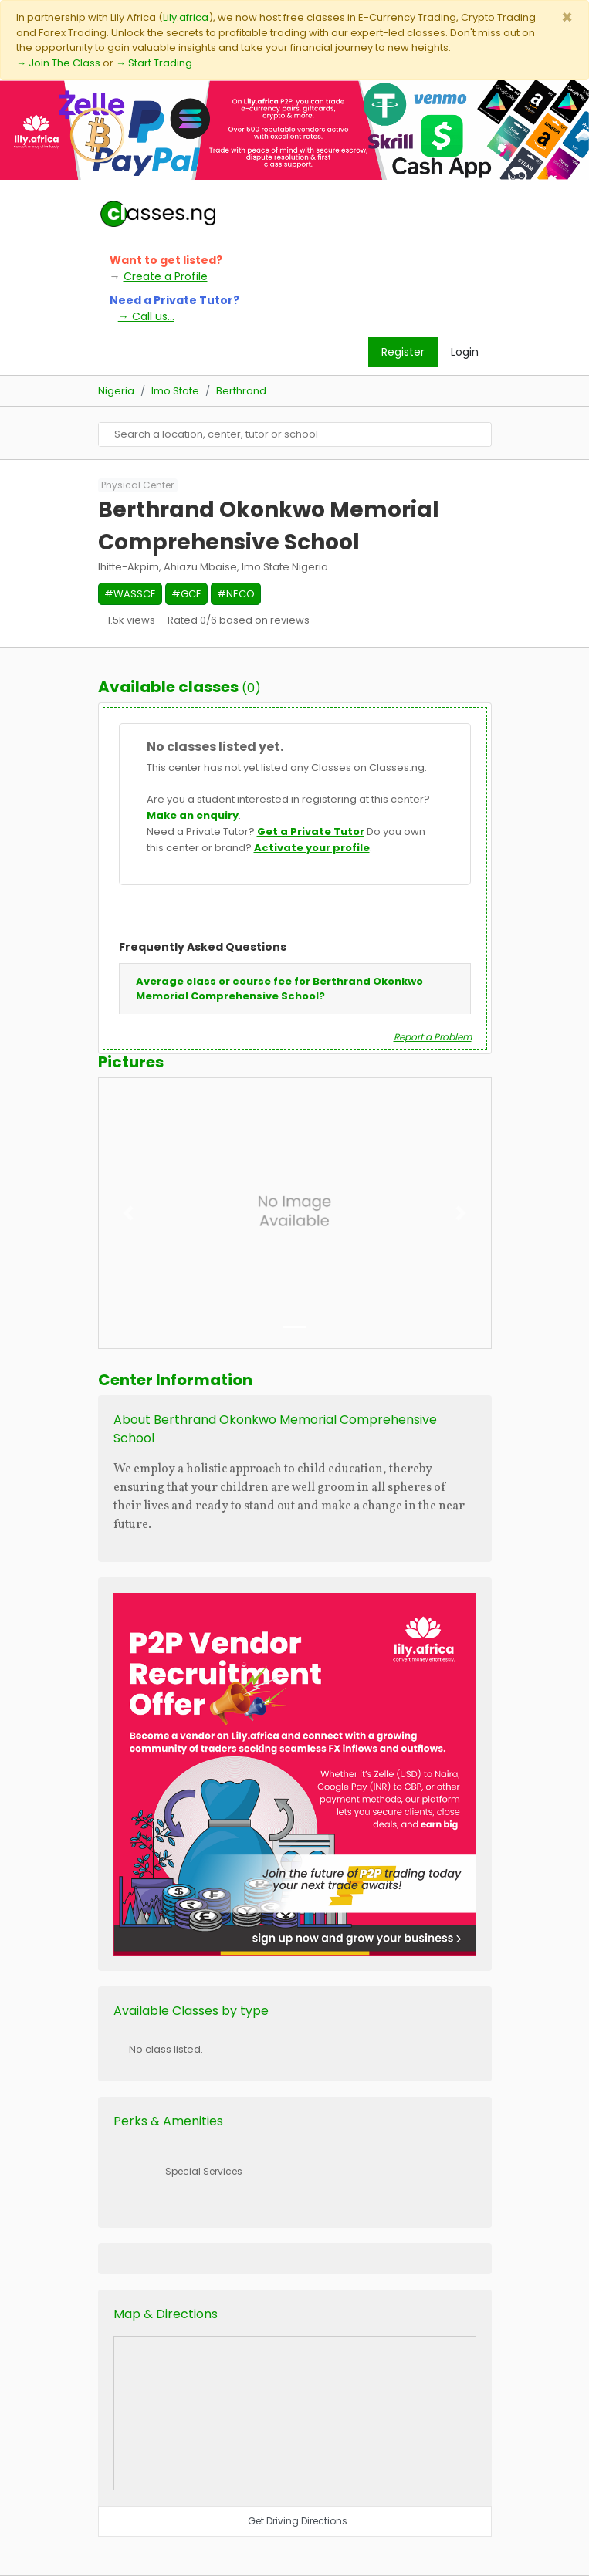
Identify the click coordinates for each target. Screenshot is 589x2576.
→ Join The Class (58, 63)
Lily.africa (185, 17)
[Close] (567, 17)
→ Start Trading (154, 63)
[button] (128, 1213)
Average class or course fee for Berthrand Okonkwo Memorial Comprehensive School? (279, 989)
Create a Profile (166, 276)
